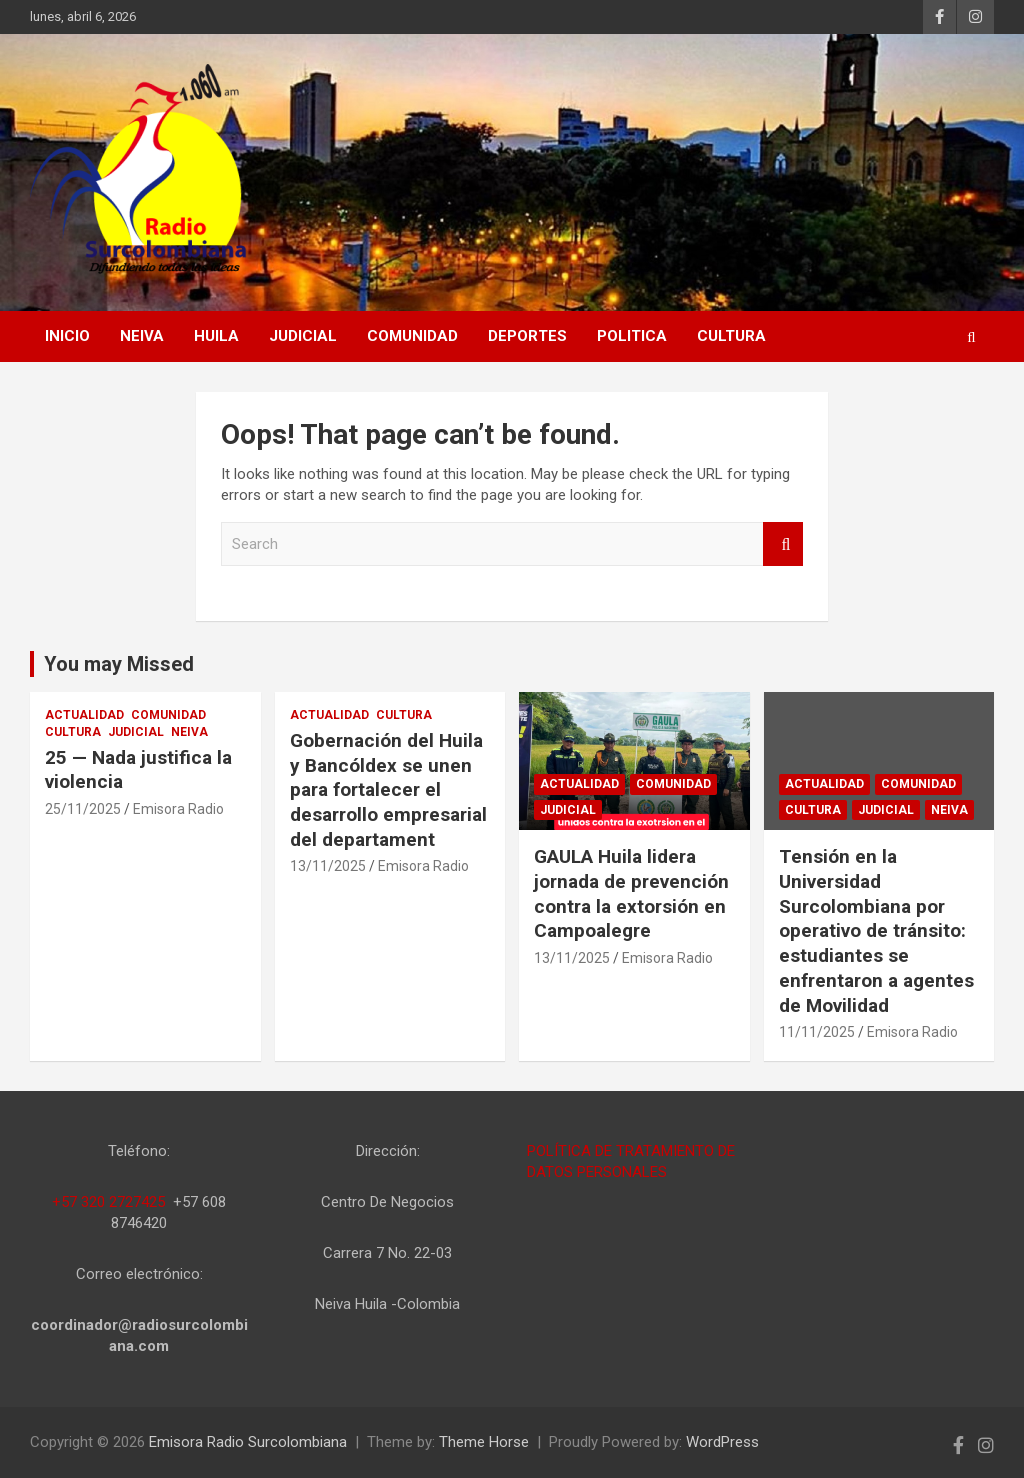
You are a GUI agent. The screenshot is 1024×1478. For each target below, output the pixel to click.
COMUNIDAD (412, 336)
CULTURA (731, 336)
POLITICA (632, 336)
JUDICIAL (303, 336)
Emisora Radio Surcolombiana (248, 1442)
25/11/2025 (83, 809)
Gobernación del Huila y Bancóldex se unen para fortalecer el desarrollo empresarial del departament (388, 790)
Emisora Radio (178, 809)
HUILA (216, 336)
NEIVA (142, 336)
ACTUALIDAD (84, 715)
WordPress (722, 1442)
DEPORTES (527, 336)
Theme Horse (484, 1442)
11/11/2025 (817, 1032)
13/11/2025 (328, 866)
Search (783, 544)
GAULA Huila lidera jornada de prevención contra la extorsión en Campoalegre (631, 893)
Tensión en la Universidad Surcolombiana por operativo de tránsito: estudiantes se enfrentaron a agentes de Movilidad (876, 930)
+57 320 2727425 (108, 1202)
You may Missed (119, 664)
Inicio (67, 336)
